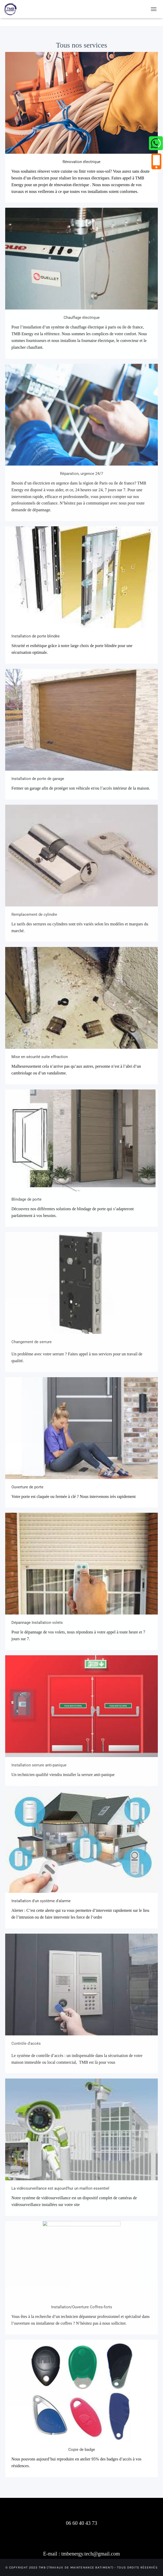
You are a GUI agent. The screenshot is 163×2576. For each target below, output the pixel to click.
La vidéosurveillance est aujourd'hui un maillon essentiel (60, 2188)
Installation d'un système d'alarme (41, 1901)
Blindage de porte (26, 1199)
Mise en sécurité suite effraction (39, 1056)
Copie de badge (81, 2449)
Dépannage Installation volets (37, 1622)
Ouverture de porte (27, 1487)
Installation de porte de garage (37, 778)
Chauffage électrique (82, 317)
